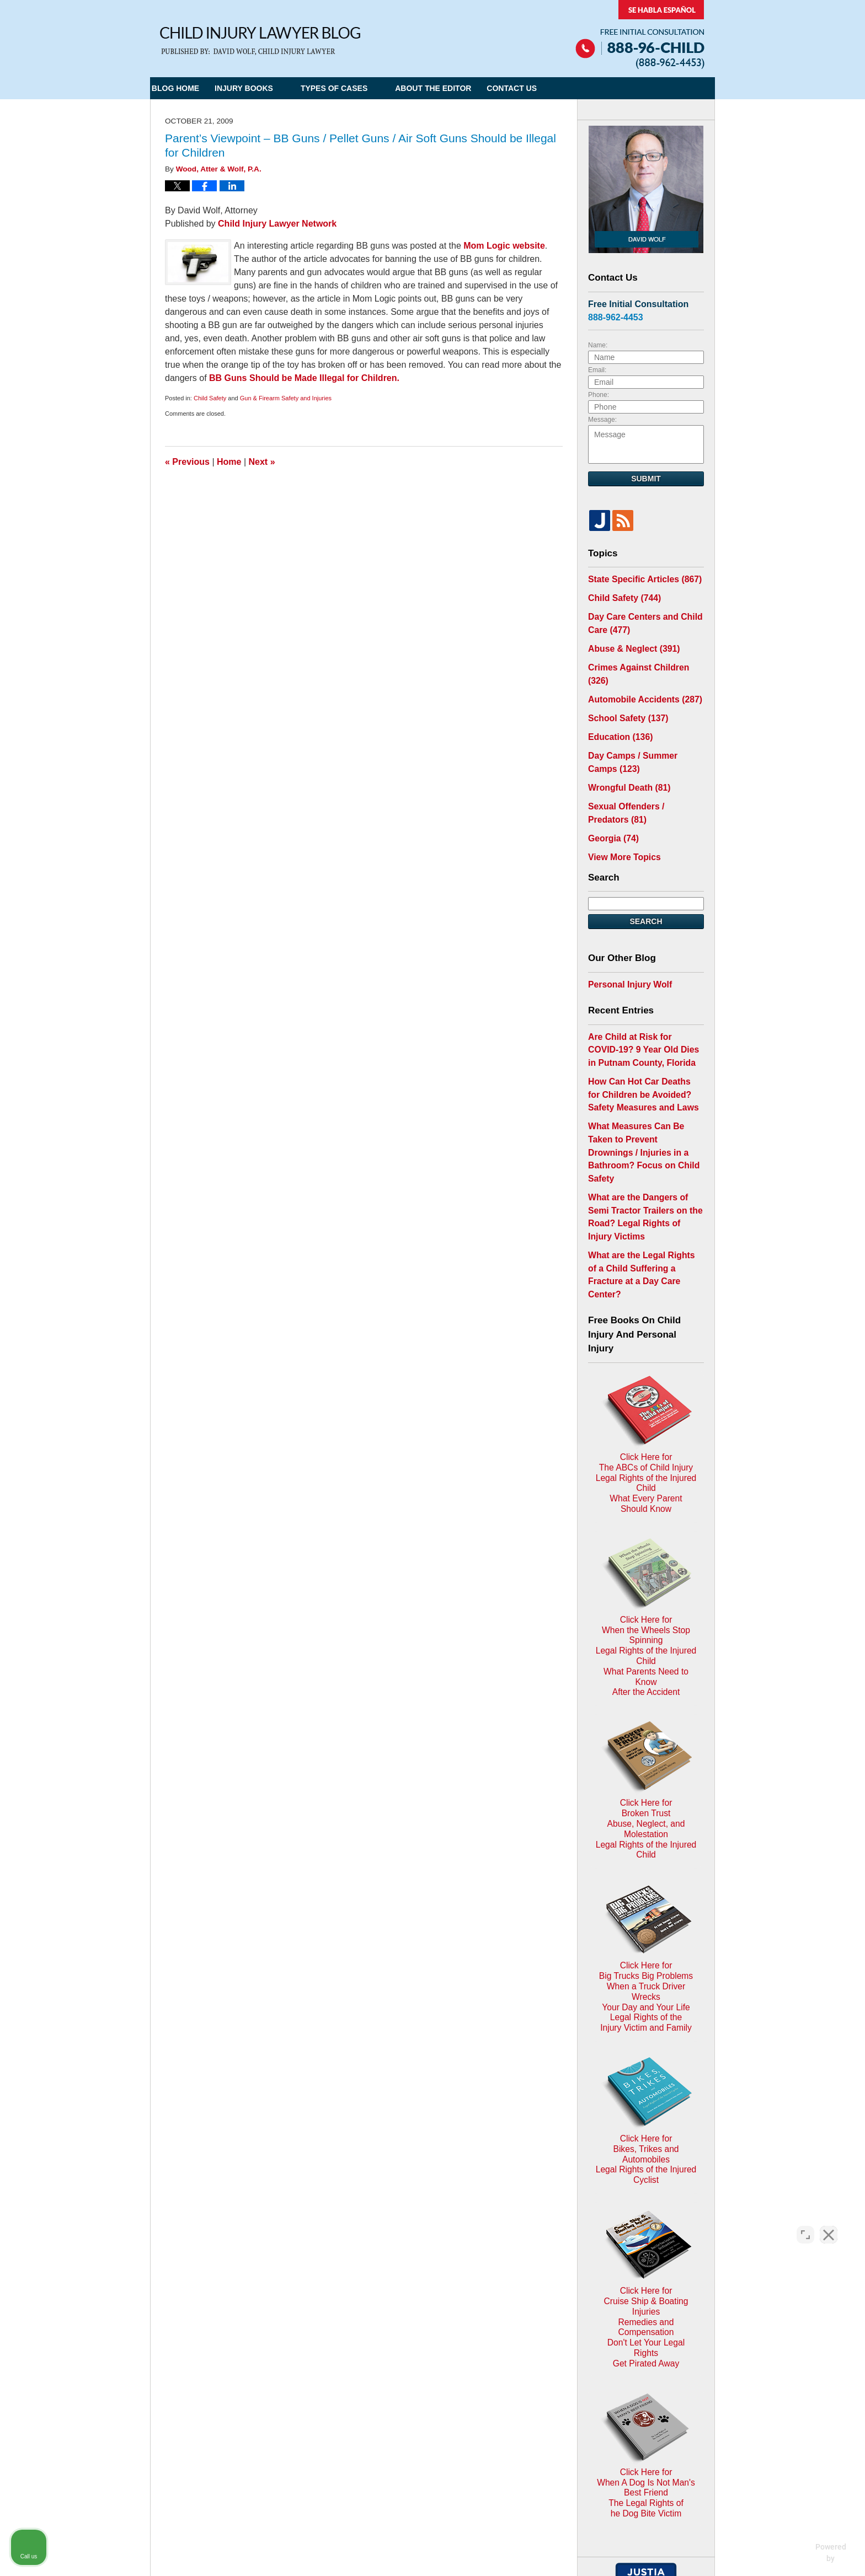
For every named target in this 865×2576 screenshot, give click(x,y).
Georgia (610, 804)
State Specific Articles (638, 578)
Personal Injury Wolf (625, 947)
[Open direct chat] (805, 2223)
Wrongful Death (624, 758)
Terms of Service (424, 2394)
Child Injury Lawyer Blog (260, 41)
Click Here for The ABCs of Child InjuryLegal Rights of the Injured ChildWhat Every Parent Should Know (646, 1323)
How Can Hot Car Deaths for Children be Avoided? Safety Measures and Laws (640, 1050)
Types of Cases (358, 88)
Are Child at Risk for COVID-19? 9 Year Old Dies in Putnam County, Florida (643, 1010)
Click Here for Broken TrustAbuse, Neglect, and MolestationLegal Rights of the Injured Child (645, 1588)
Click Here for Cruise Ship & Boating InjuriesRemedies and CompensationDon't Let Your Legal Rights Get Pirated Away (646, 1985)
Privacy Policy (369, 2314)
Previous (187, 461)
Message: (602, 419)
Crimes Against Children (643, 659)
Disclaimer (427, 2314)
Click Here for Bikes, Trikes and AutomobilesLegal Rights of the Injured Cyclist (646, 1857)
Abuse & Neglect (629, 642)
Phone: (598, 395)
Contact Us (549, 88)
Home (229, 461)
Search (645, 885)
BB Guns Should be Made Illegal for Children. (304, 378)
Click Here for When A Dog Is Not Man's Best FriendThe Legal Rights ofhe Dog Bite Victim (646, 2121)
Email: (597, 370)
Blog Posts (535, 2314)
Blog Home (187, 88)
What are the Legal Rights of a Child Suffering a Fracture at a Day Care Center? (643, 1183)
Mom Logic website (504, 245)
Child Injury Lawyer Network (277, 223)
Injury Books (268, 88)
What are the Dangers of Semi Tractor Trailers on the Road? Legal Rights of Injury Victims (642, 1143)
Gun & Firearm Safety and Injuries (286, 398)
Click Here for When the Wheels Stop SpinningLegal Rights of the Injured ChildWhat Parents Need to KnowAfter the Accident (645, 1455)
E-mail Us (186, 2372)
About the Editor (458, 88)
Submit (646, 478)
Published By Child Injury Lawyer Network (639, 34)
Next (262, 461)
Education (616, 711)
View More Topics (620, 821)
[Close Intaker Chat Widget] (828, 2223)
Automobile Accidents (639, 677)
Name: (597, 345)
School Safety (623, 694)
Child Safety (210, 398)
